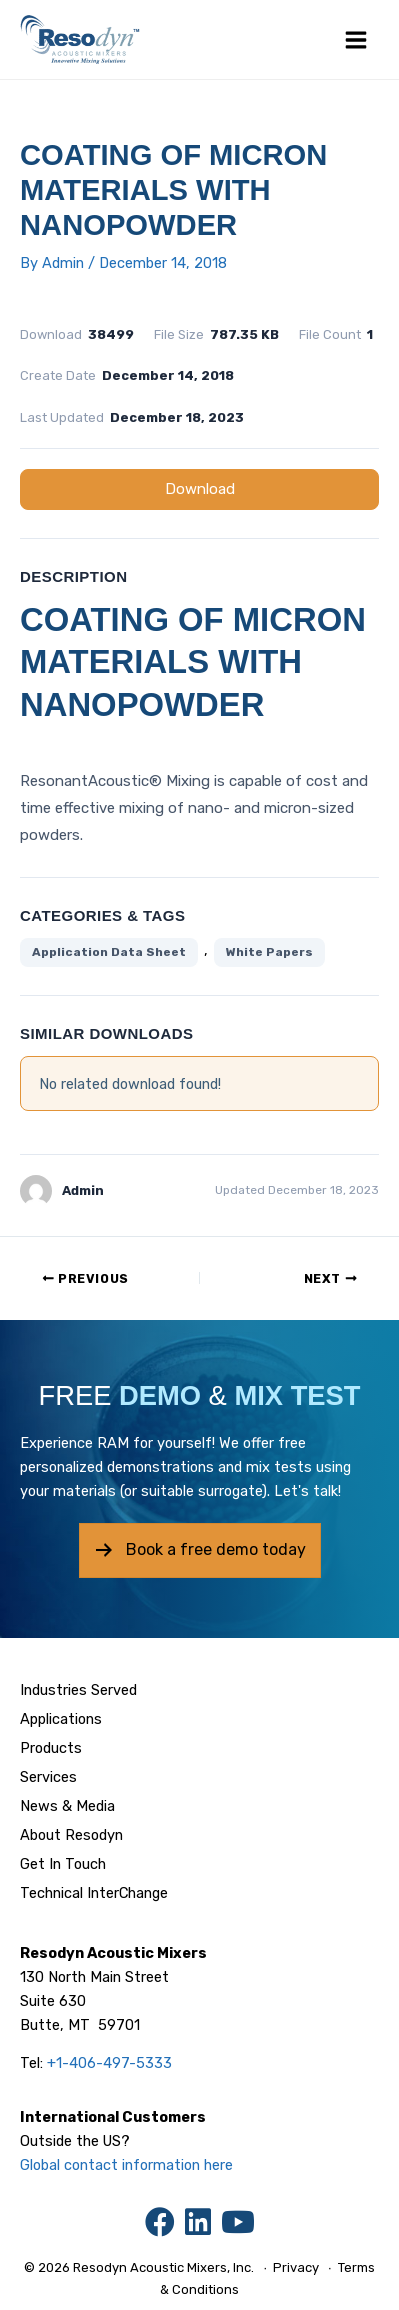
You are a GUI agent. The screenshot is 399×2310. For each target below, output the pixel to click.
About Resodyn (71, 1835)
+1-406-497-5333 (109, 2063)
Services (48, 1777)
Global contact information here (126, 2165)
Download (200, 489)
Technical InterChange (94, 1893)
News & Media (67, 1806)
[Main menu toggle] (356, 40)
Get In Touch (63, 1864)
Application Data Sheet (109, 952)
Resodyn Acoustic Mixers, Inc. (163, 2267)
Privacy (296, 2267)
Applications (61, 1719)
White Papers (269, 952)
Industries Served (78, 1690)
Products (51, 1748)
